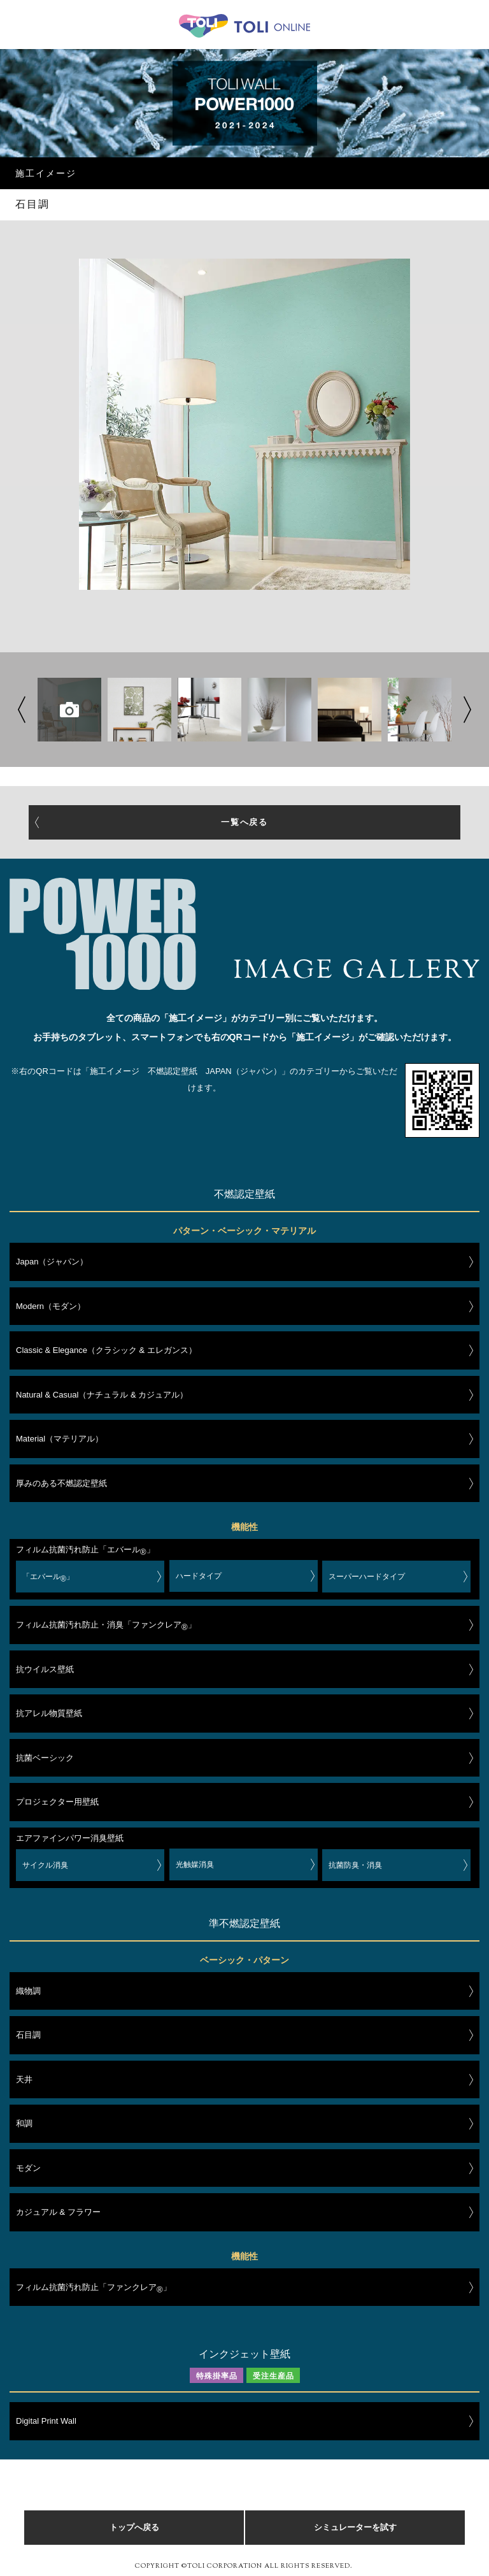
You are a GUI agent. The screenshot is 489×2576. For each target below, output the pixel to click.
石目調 (28, 2035)
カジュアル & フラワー (58, 2212)
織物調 (28, 1991)
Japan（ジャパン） (52, 1261)
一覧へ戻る (245, 822)
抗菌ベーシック (45, 1758)
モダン (28, 2168)
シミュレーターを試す (355, 2527)
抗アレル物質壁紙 (49, 1713)
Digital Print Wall (46, 2421)
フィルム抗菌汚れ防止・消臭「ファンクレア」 (106, 1627)
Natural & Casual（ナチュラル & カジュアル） (102, 1394)
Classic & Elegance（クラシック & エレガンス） (106, 1350)
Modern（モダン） (50, 1306)
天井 (24, 2079)
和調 (24, 2123)
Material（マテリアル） (59, 1438)
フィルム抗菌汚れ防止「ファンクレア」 (93, 2289)
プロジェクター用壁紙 (57, 1802)
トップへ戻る (134, 2527)
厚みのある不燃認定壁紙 (61, 1483)
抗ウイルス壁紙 (45, 1669)
